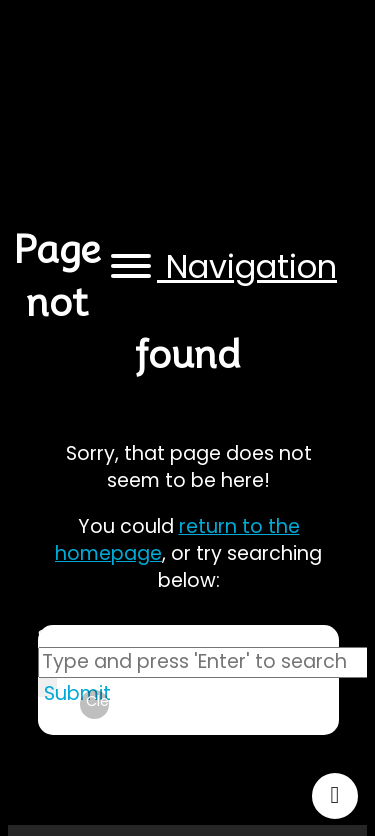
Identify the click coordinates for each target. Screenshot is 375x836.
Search (66, 635)
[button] (221, 267)
